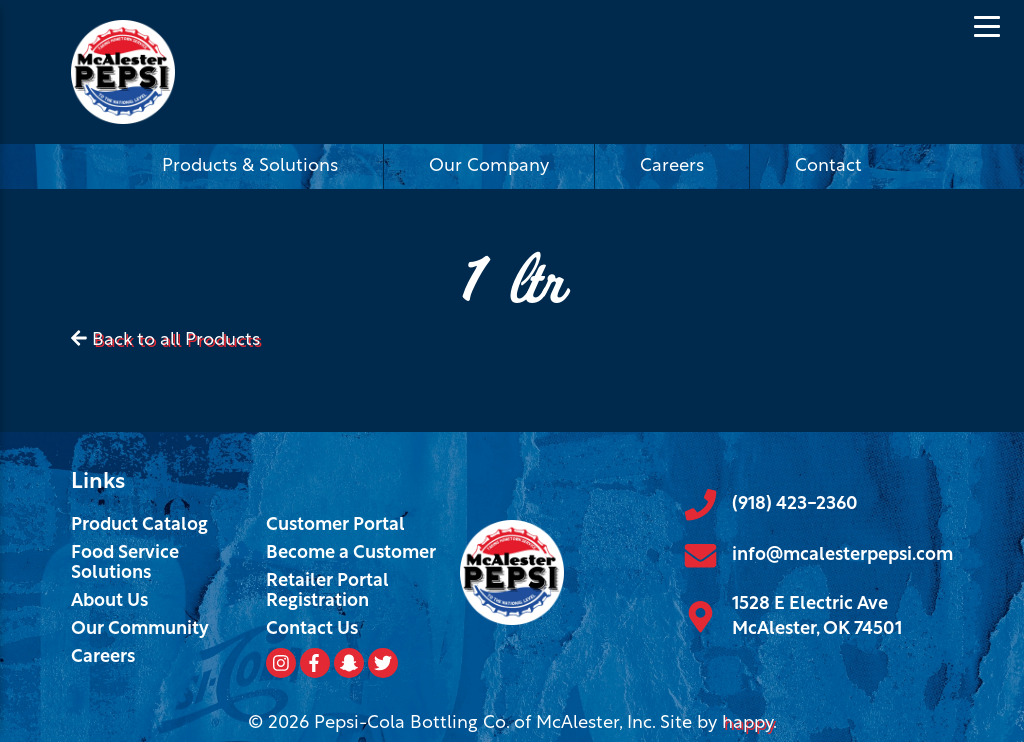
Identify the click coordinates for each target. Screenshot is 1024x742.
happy (747, 723)
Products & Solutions (250, 166)
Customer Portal (335, 525)
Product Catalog (139, 525)
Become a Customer (351, 553)
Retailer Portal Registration (327, 591)
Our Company (489, 166)
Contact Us (312, 629)
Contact (828, 166)
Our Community (140, 629)
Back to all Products (176, 340)
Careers (672, 166)
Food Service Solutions (125, 563)
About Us (109, 601)
